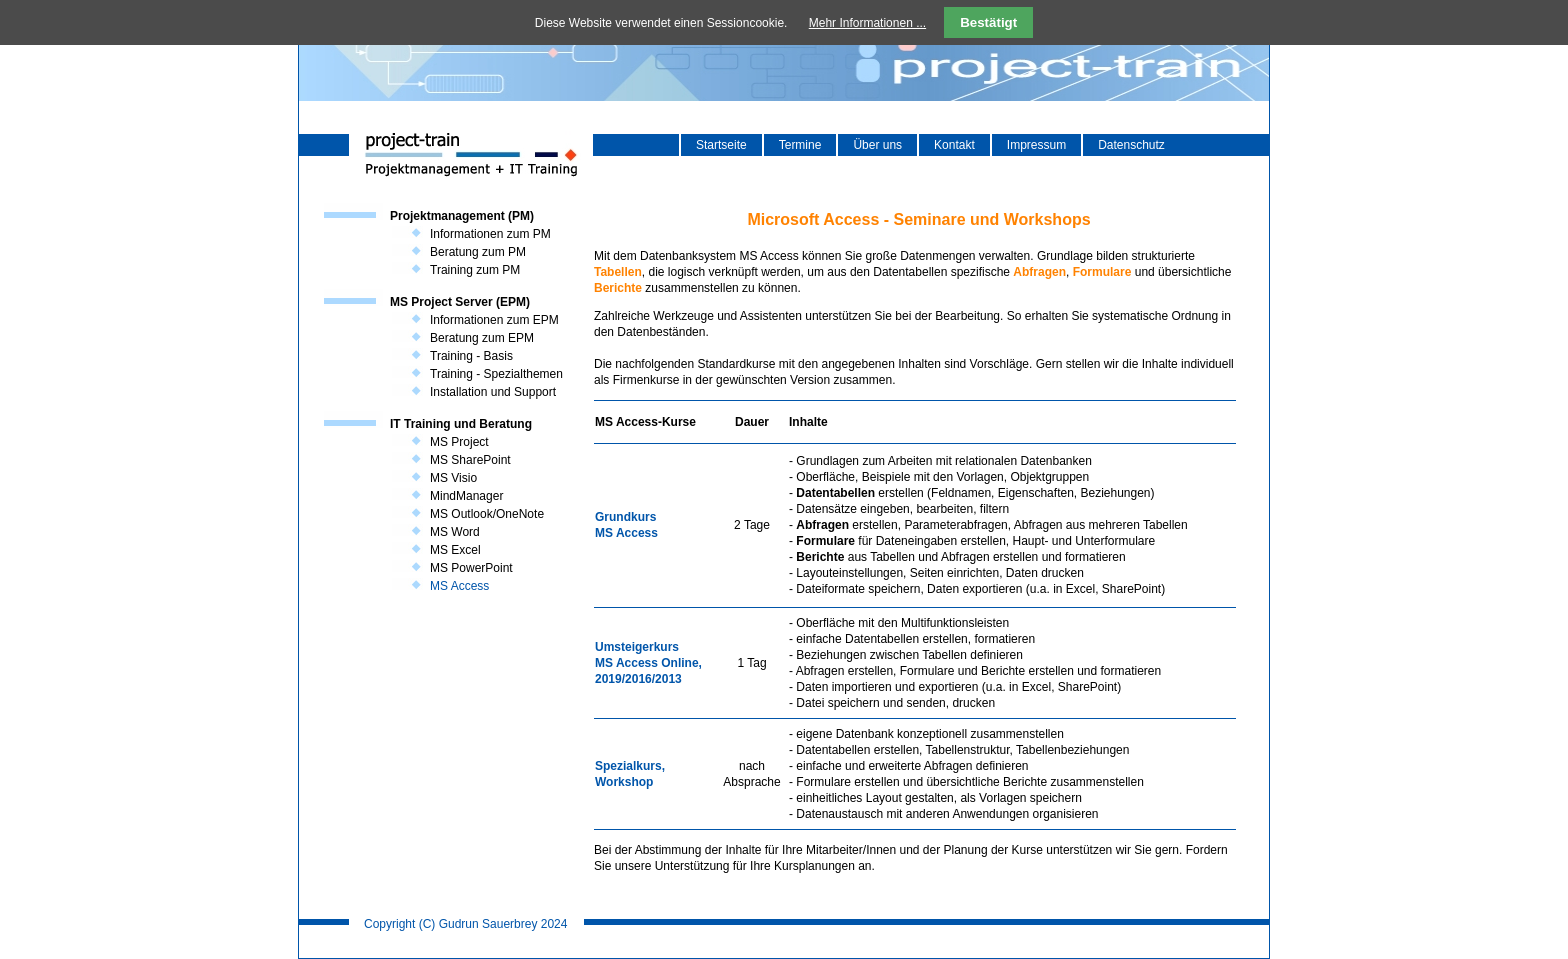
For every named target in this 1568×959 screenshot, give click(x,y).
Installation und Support (493, 392)
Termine (800, 145)
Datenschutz (1131, 145)
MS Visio (453, 478)
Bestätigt (988, 22)
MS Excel (455, 550)
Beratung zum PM (478, 252)
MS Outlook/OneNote (487, 514)
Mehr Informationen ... (867, 23)
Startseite (721, 145)
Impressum (1036, 145)
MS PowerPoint (471, 568)
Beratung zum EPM (482, 338)
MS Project (459, 442)
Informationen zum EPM (494, 320)
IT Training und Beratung (461, 424)
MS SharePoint (470, 460)
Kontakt (954, 145)
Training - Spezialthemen (496, 374)
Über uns (877, 145)
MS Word (455, 532)
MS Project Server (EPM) (460, 302)
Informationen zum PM (490, 234)
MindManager (466, 496)
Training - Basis (471, 356)
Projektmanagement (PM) (462, 216)
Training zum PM (475, 270)
